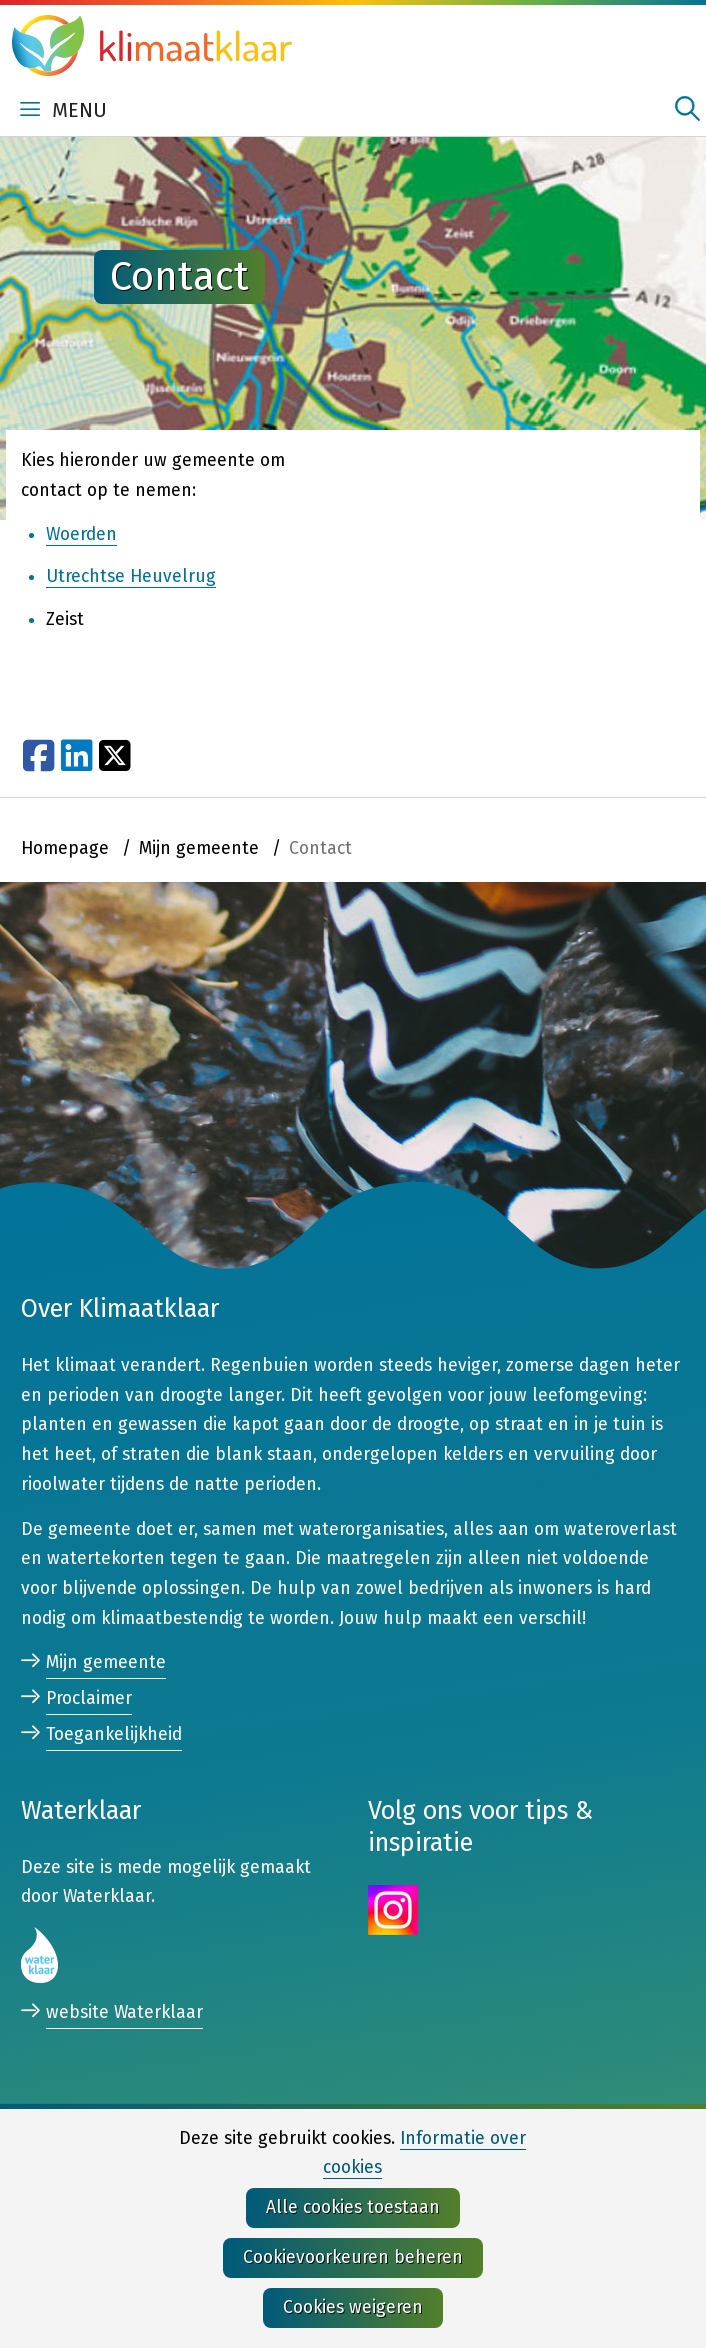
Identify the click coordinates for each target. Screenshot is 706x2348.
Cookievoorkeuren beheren (353, 2257)
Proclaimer (89, 1698)
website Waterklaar (124, 2013)
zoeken (687, 108)
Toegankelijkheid (114, 1734)
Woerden (81, 535)
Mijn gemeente (106, 1662)
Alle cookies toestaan (353, 2207)
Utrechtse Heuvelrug (131, 577)
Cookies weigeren (353, 2307)
